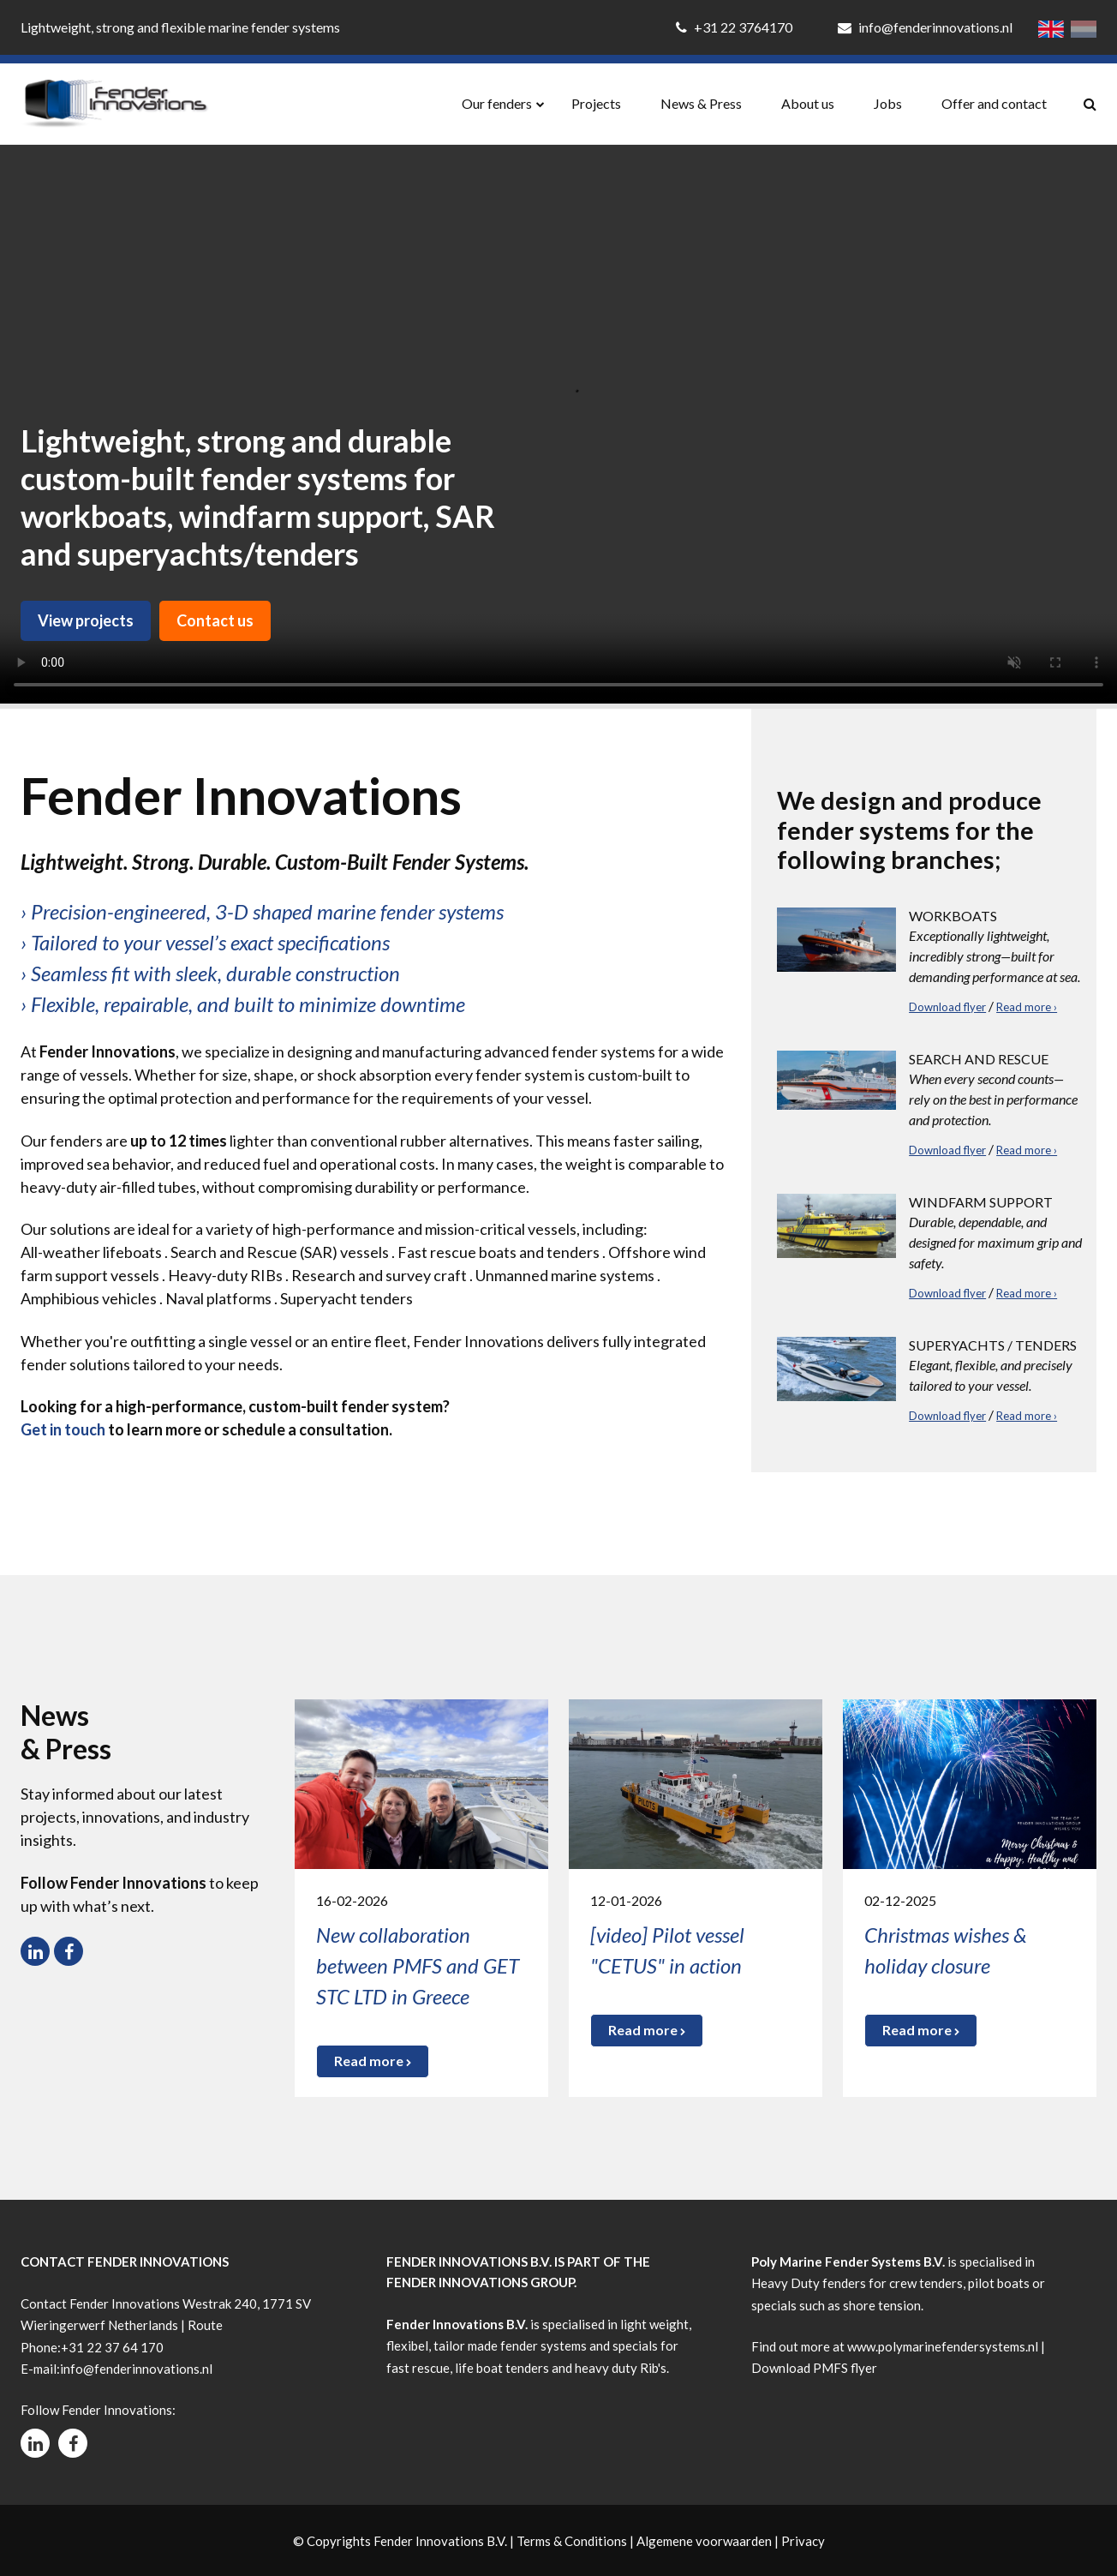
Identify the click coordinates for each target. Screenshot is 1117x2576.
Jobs (888, 103)
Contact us (215, 620)
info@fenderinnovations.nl (925, 27)
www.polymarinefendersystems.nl (942, 2346)
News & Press (701, 103)
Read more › (1026, 1007)
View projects (86, 620)
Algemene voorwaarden (704, 2541)
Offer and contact (994, 103)
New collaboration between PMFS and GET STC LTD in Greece (417, 1965)
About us (807, 103)
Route (205, 2325)
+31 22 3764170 (735, 27)
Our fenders (497, 103)
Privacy (803, 2541)
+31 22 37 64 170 (112, 2347)
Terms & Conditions (572, 2541)
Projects (596, 103)
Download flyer (947, 1007)
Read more (372, 2060)
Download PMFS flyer (814, 2367)
